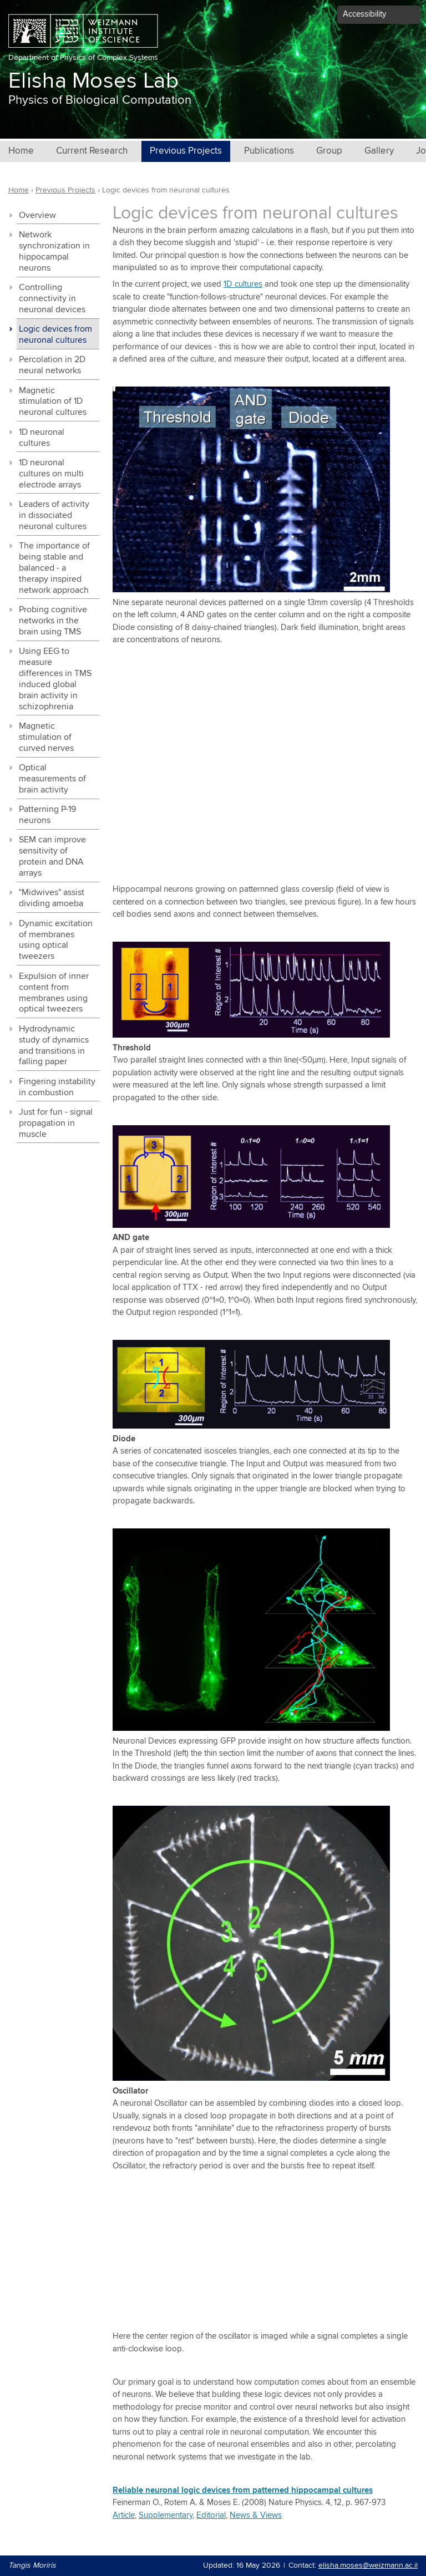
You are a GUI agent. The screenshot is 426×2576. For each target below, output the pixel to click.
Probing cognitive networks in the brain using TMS (53, 620)
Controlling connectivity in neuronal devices (52, 298)
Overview (37, 215)
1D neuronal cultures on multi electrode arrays (51, 474)
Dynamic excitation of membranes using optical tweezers (56, 940)
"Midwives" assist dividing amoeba (51, 898)
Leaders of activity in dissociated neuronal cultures (54, 515)
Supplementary (165, 2515)
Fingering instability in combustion (57, 1087)
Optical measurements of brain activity (52, 779)
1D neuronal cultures (41, 438)
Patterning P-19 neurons (47, 815)
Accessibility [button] (364, 14)
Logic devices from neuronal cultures (55, 335)
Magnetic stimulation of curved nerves (46, 737)
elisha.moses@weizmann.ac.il (368, 2565)
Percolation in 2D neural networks (52, 365)
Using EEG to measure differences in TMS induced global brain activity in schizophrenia (55, 679)
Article (124, 2515)
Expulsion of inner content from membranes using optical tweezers (54, 993)
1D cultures (243, 284)
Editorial (211, 2515)
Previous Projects (186, 151)
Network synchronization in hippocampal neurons (54, 251)
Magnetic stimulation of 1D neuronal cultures (53, 401)
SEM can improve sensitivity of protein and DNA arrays (52, 856)
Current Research (92, 151)
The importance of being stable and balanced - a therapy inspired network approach (54, 568)
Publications (269, 151)
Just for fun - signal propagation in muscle (56, 1123)
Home (21, 151)
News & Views (256, 2515)
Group (329, 151)
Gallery (379, 151)
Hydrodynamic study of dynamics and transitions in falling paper (54, 1046)
